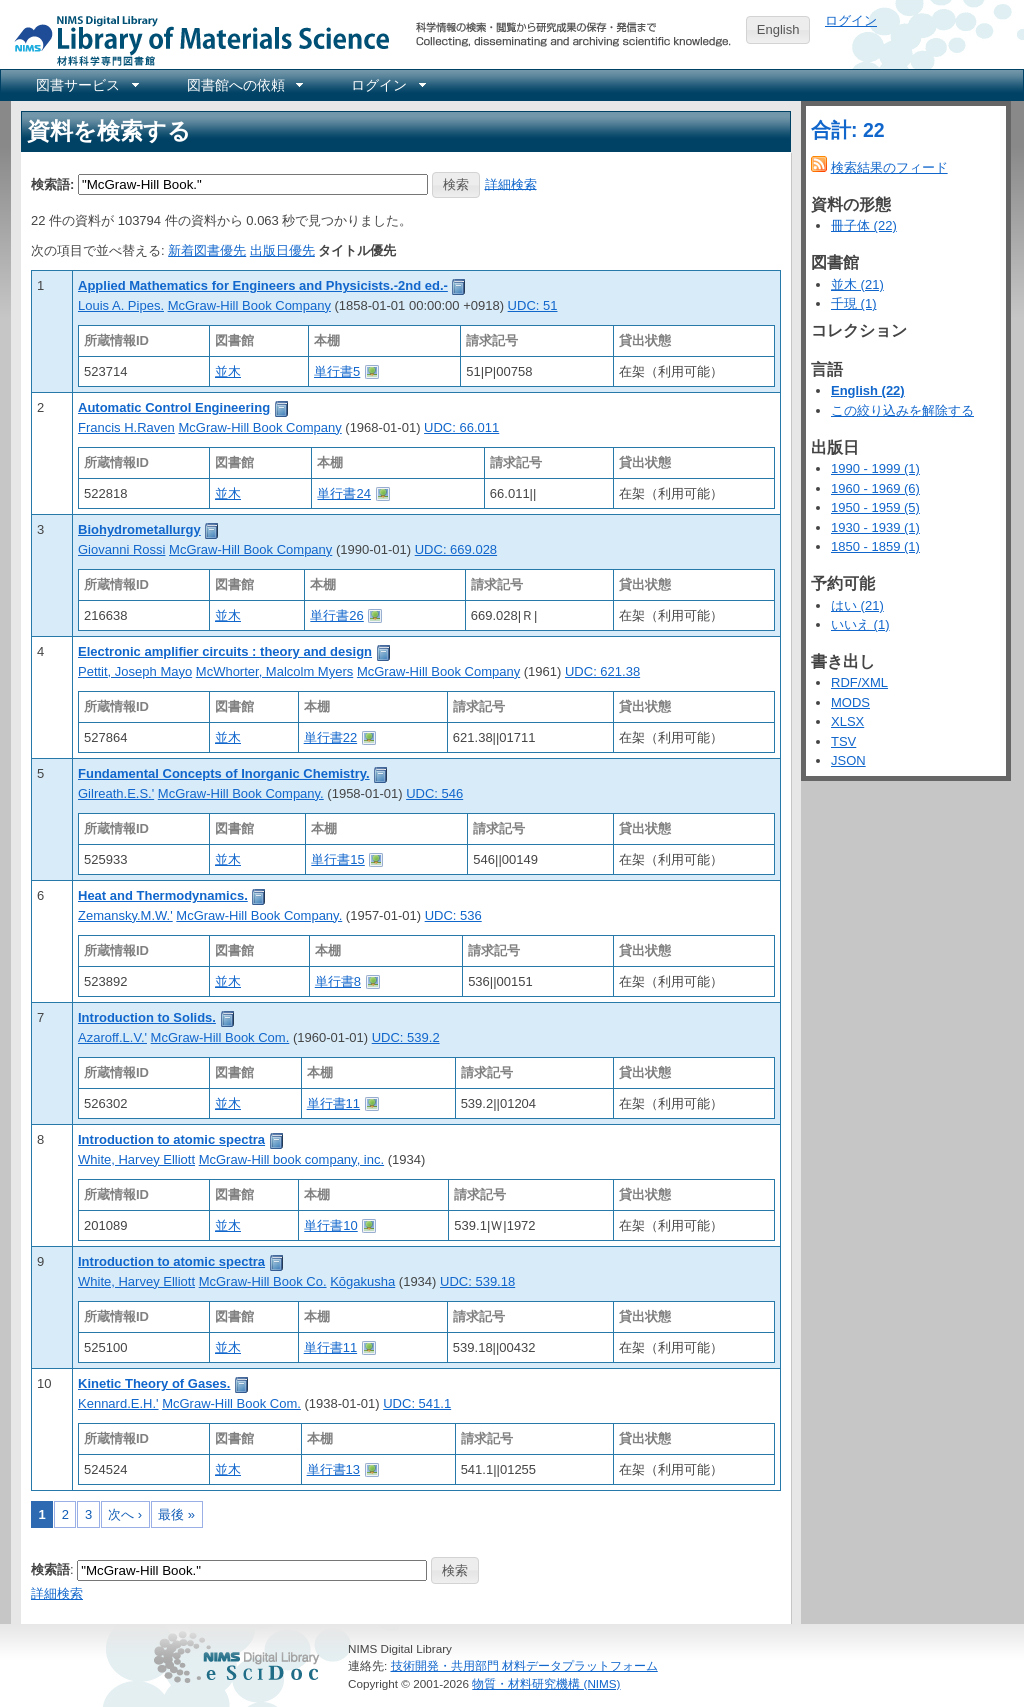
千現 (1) (854, 303)
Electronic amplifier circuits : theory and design (225, 651)
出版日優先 (282, 250)
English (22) (868, 390)
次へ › (125, 1514)
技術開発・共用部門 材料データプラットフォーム (524, 1665)
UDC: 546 (434, 793)
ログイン (851, 20)
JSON (848, 760)
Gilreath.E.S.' (116, 793)
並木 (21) (857, 284)
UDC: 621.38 (602, 671)
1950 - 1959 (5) (875, 507)
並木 (228, 371)
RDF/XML (859, 682)
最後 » (176, 1514)
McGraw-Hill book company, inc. (291, 1159)
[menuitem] (86, 85)
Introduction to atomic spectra (171, 1139)
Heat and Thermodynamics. (163, 895)
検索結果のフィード (889, 167)
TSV (843, 741)
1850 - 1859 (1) (875, 546)
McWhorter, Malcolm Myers (274, 671)
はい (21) (857, 605)
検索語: (52, 183)
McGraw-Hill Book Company (249, 305)
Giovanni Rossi (121, 549)
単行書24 (343, 493)
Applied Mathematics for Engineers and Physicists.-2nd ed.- (263, 285)
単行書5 (337, 371)
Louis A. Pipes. (121, 305)
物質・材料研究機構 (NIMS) (546, 1683)
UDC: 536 (453, 915)
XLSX (847, 721)
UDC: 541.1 (417, 1403)
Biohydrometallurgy (139, 529)
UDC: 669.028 (456, 549)
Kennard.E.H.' (118, 1403)
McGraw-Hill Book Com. (220, 1037)
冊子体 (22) (864, 225)
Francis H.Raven (126, 427)
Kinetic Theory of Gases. (154, 1383)
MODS (850, 702)
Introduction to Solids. (147, 1017)
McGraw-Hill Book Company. (241, 793)
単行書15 (337, 859)
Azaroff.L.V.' (112, 1037)
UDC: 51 (533, 305)
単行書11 (333, 1103)
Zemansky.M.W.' (125, 915)
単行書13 (333, 1469)
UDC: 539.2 (406, 1037)
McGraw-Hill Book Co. (263, 1281)
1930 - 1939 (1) (875, 527)
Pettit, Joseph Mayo (135, 671)
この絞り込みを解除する (902, 410)
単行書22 (330, 737)
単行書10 (330, 1225)
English (778, 29)
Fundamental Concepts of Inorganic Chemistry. (224, 773)
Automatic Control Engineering (174, 407)
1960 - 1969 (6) (875, 488)
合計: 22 (848, 130)
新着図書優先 (207, 250)
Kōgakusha (362, 1281)
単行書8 (338, 981)
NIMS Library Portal (196, 39)
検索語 (50, 1569)
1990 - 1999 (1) (875, 468)
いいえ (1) (860, 624)
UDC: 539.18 (477, 1281)
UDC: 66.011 (461, 427)
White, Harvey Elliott (136, 1159)
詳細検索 (511, 183)
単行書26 (336, 615)
